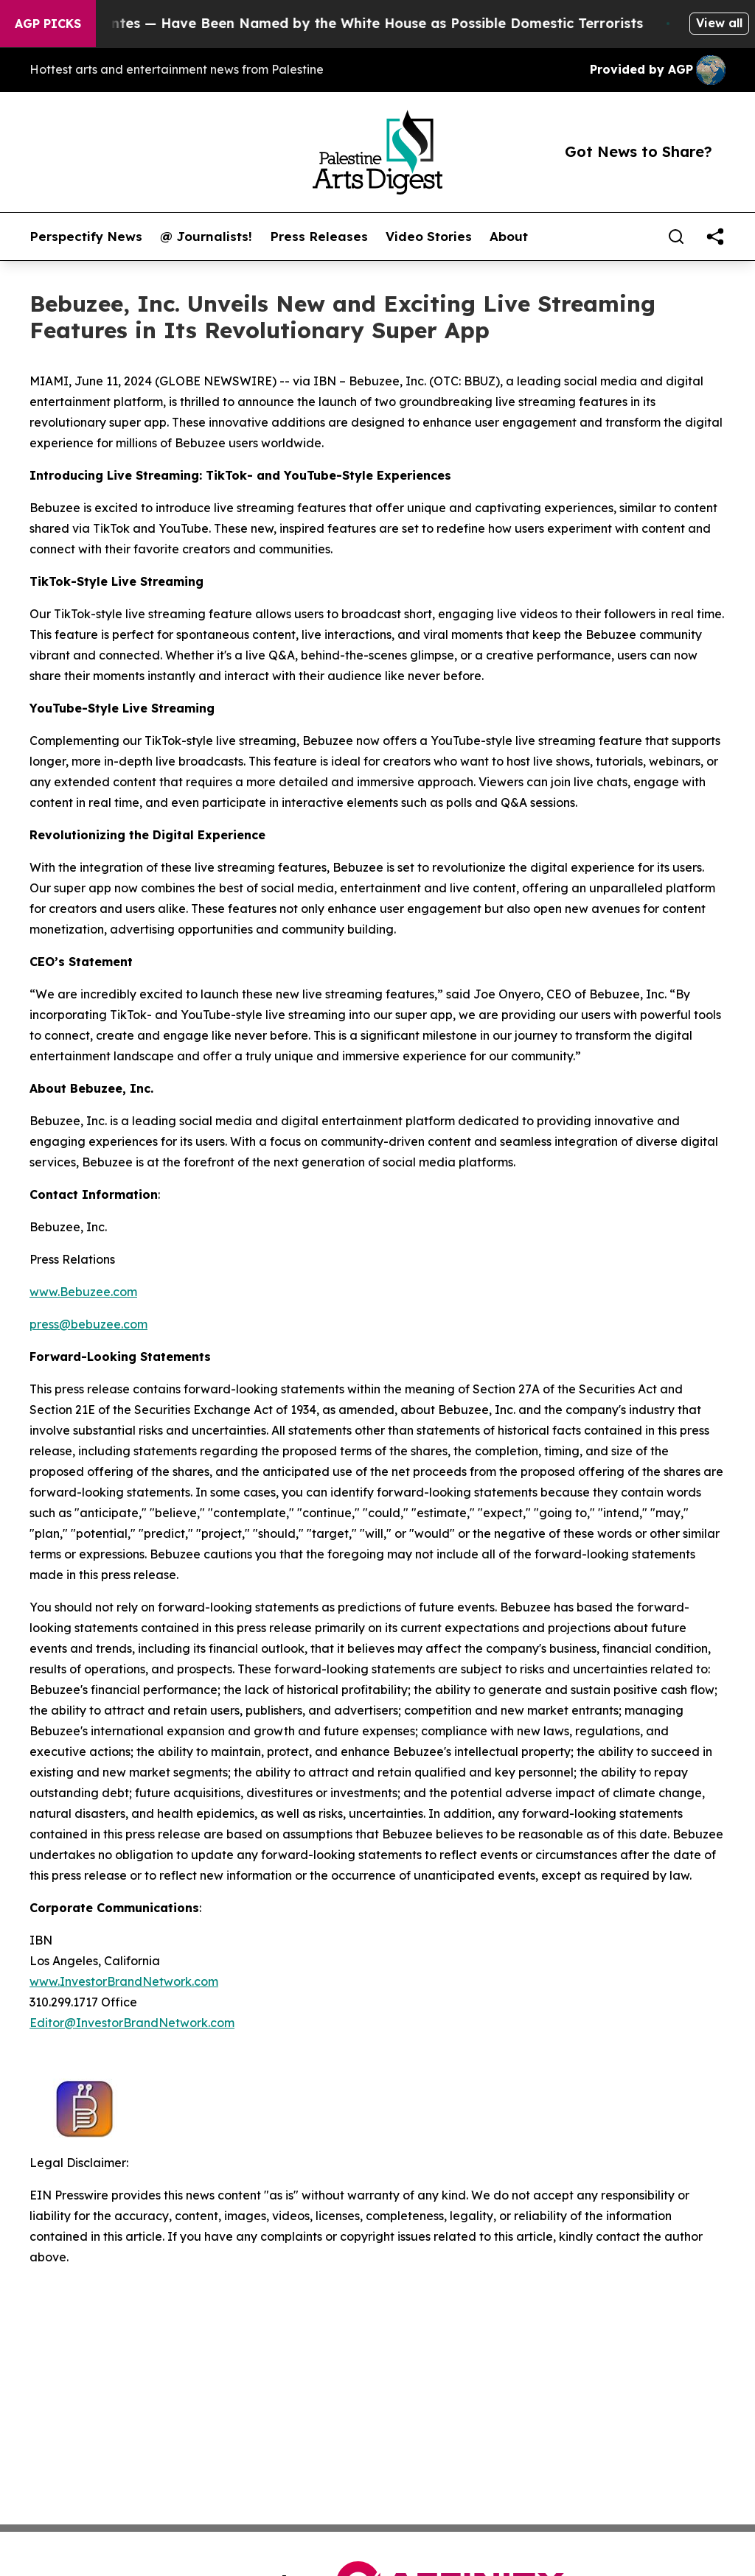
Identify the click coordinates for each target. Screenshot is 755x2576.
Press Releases (319, 236)
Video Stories (429, 236)
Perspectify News (85, 236)
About (509, 236)
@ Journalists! (206, 236)
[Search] (676, 236)
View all (719, 22)
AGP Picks (48, 23)
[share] (715, 236)
